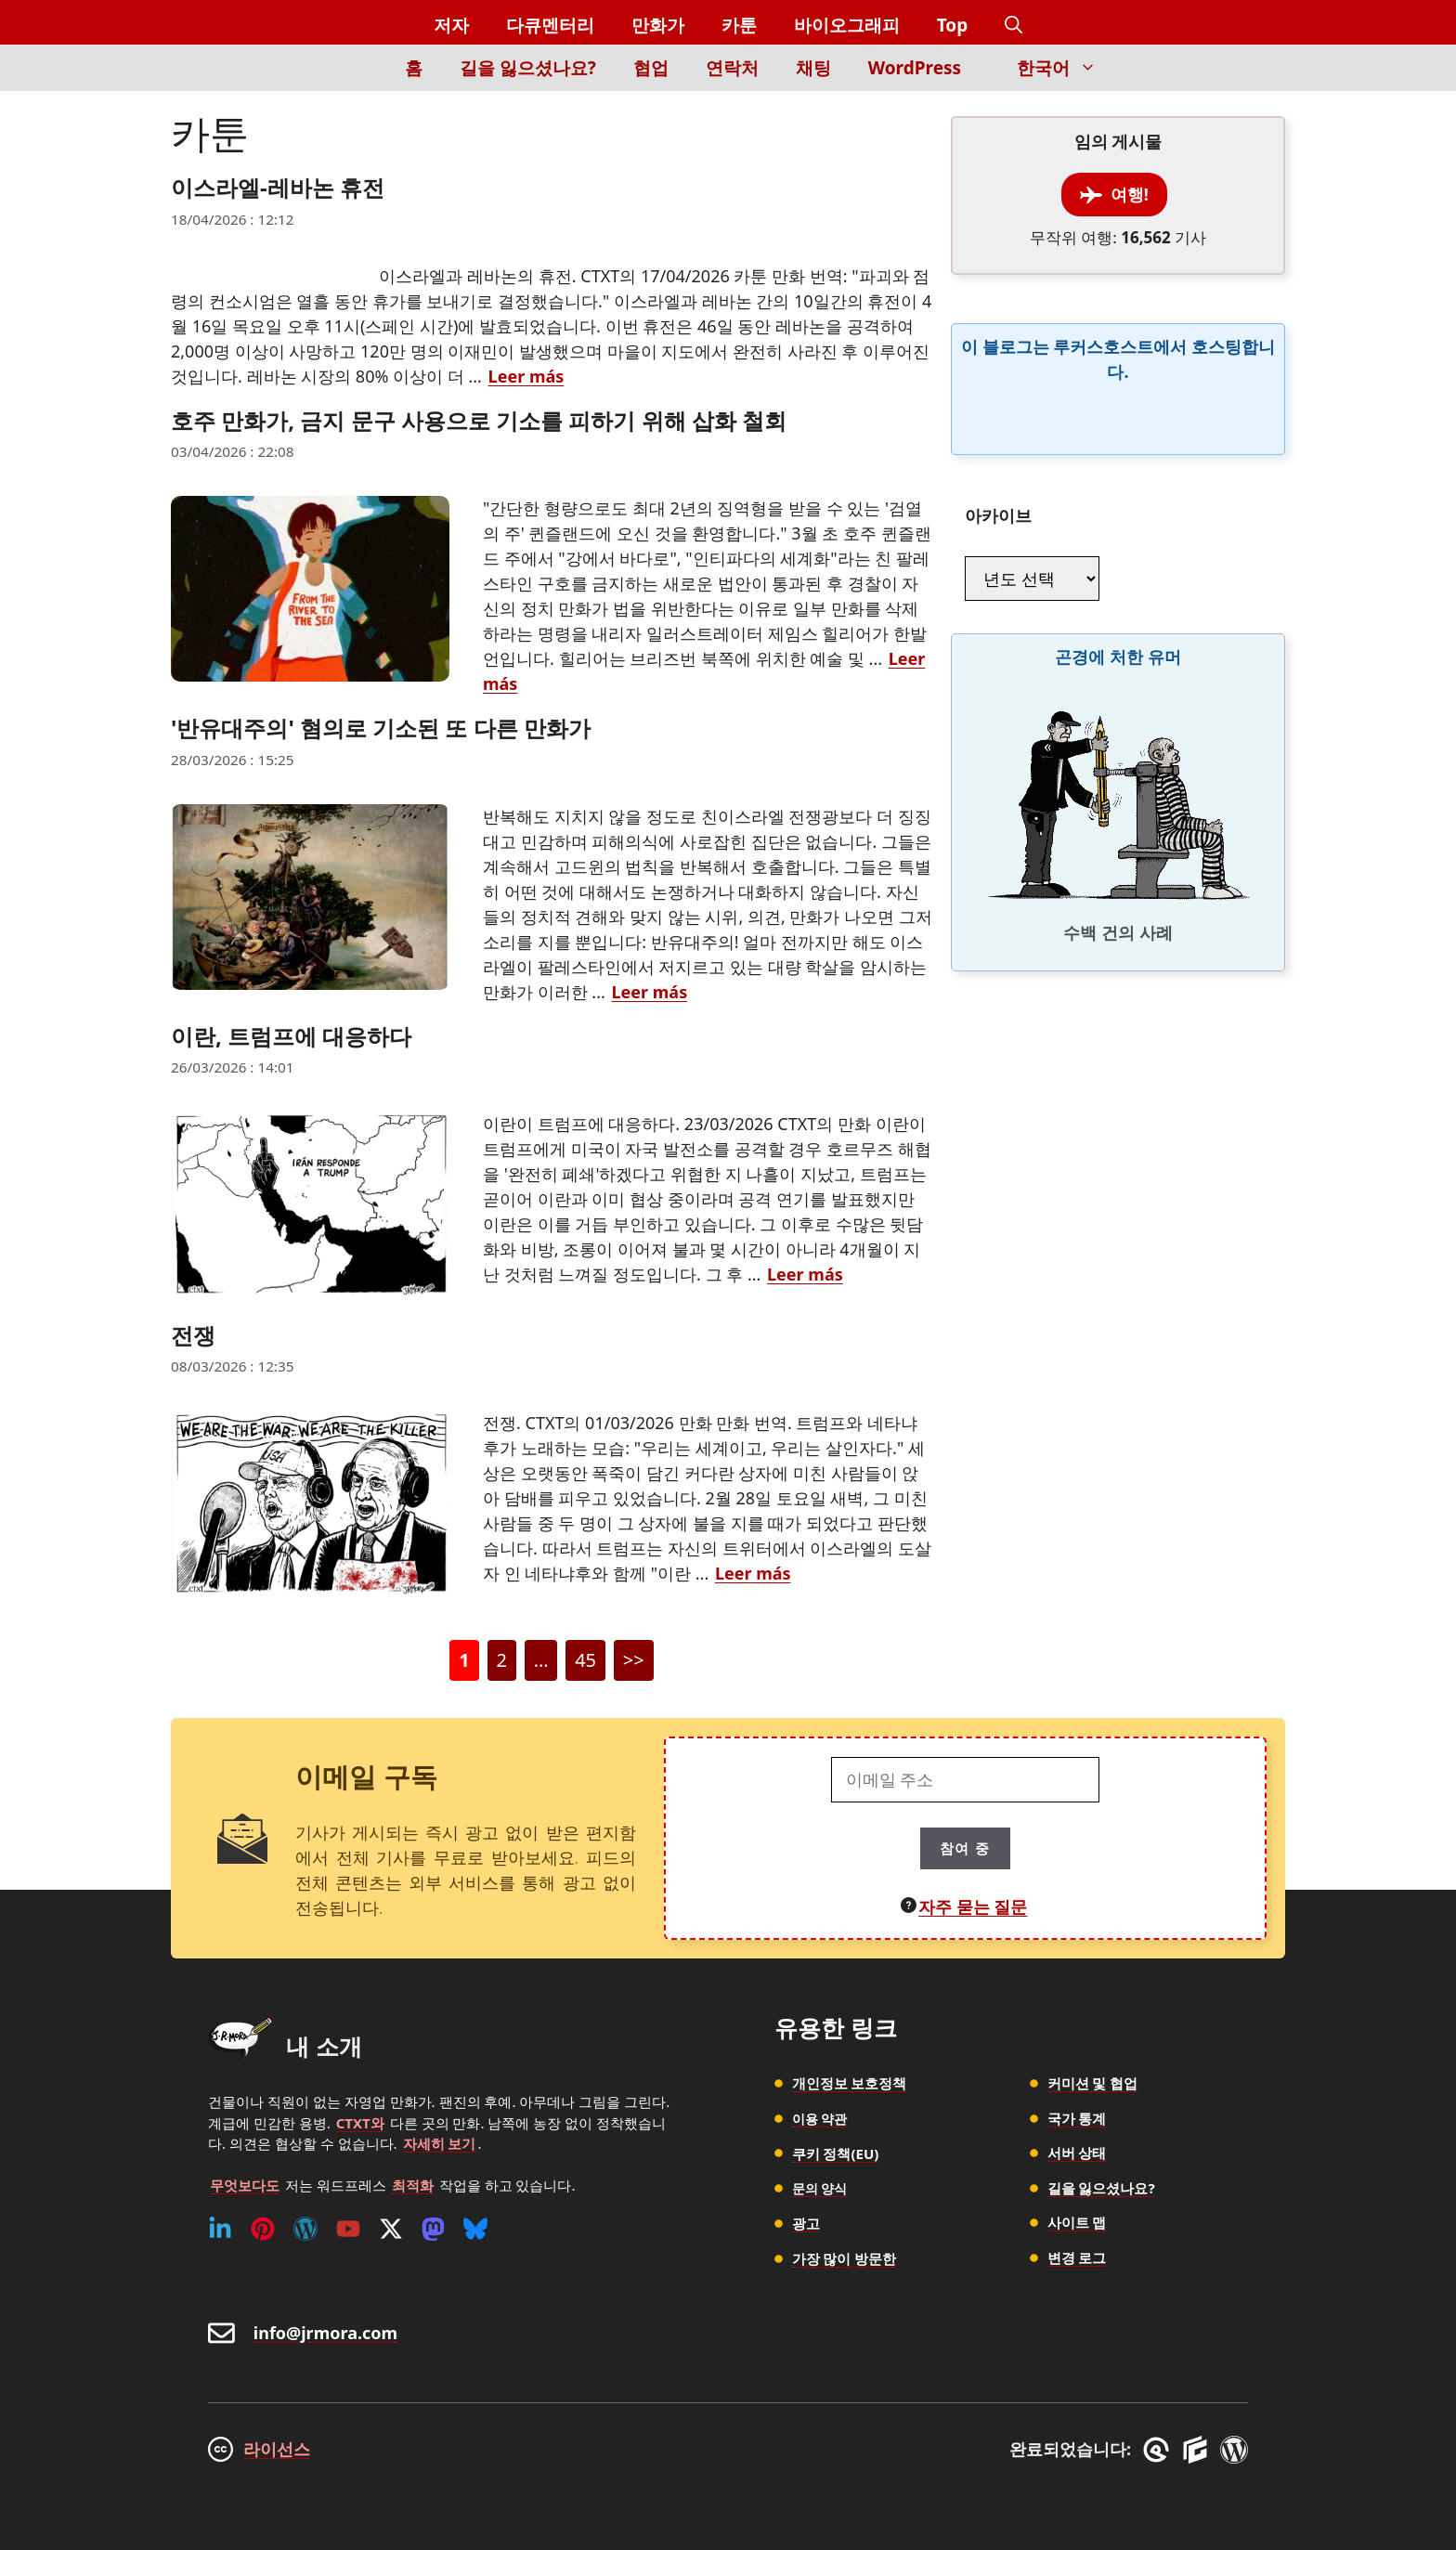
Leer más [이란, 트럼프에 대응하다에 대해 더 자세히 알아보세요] (805, 1274)
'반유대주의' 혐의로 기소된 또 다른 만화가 (381, 727)
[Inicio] (354, 78)
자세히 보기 (439, 2143)
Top (952, 25)
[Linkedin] (220, 2229)
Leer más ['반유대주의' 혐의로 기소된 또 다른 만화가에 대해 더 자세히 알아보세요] (650, 992)
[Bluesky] (475, 2229)
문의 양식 (822, 2188)
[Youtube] (348, 2229)
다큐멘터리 (550, 25)
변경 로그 (1077, 2257)
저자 (451, 25)
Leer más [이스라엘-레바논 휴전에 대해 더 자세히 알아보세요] (526, 376)
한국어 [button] (1066, 68)
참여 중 (965, 1848)
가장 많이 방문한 (844, 2257)
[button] (1013, 26)
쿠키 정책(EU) (835, 2152)
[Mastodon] (433, 2229)
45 (589, 1663)
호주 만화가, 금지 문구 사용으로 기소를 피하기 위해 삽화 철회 (478, 420)
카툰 (739, 25)
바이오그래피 (847, 25)
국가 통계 (1077, 2118)
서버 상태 (1077, 2152)
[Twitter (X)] (391, 2229)
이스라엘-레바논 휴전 (277, 187)
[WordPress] (305, 2229)
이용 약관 (822, 2118)
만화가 (657, 25)
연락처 (732, 68)
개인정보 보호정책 (849, 2083)
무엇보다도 (245, 2185)
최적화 (413, 2185)
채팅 (813, 68)
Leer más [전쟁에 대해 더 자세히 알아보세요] (753, 1573)
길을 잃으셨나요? (528, 68)
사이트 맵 (1077, 2222)
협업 (651, 68)
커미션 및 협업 (1092, 2083)
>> (633, 1659)
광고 (806, 2222)
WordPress (914, 68)
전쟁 (193, 1335)
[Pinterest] (263, 2229)
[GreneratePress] (1159, 2450)
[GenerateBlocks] (1198, 2450)
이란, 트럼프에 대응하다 (291, 1036)
